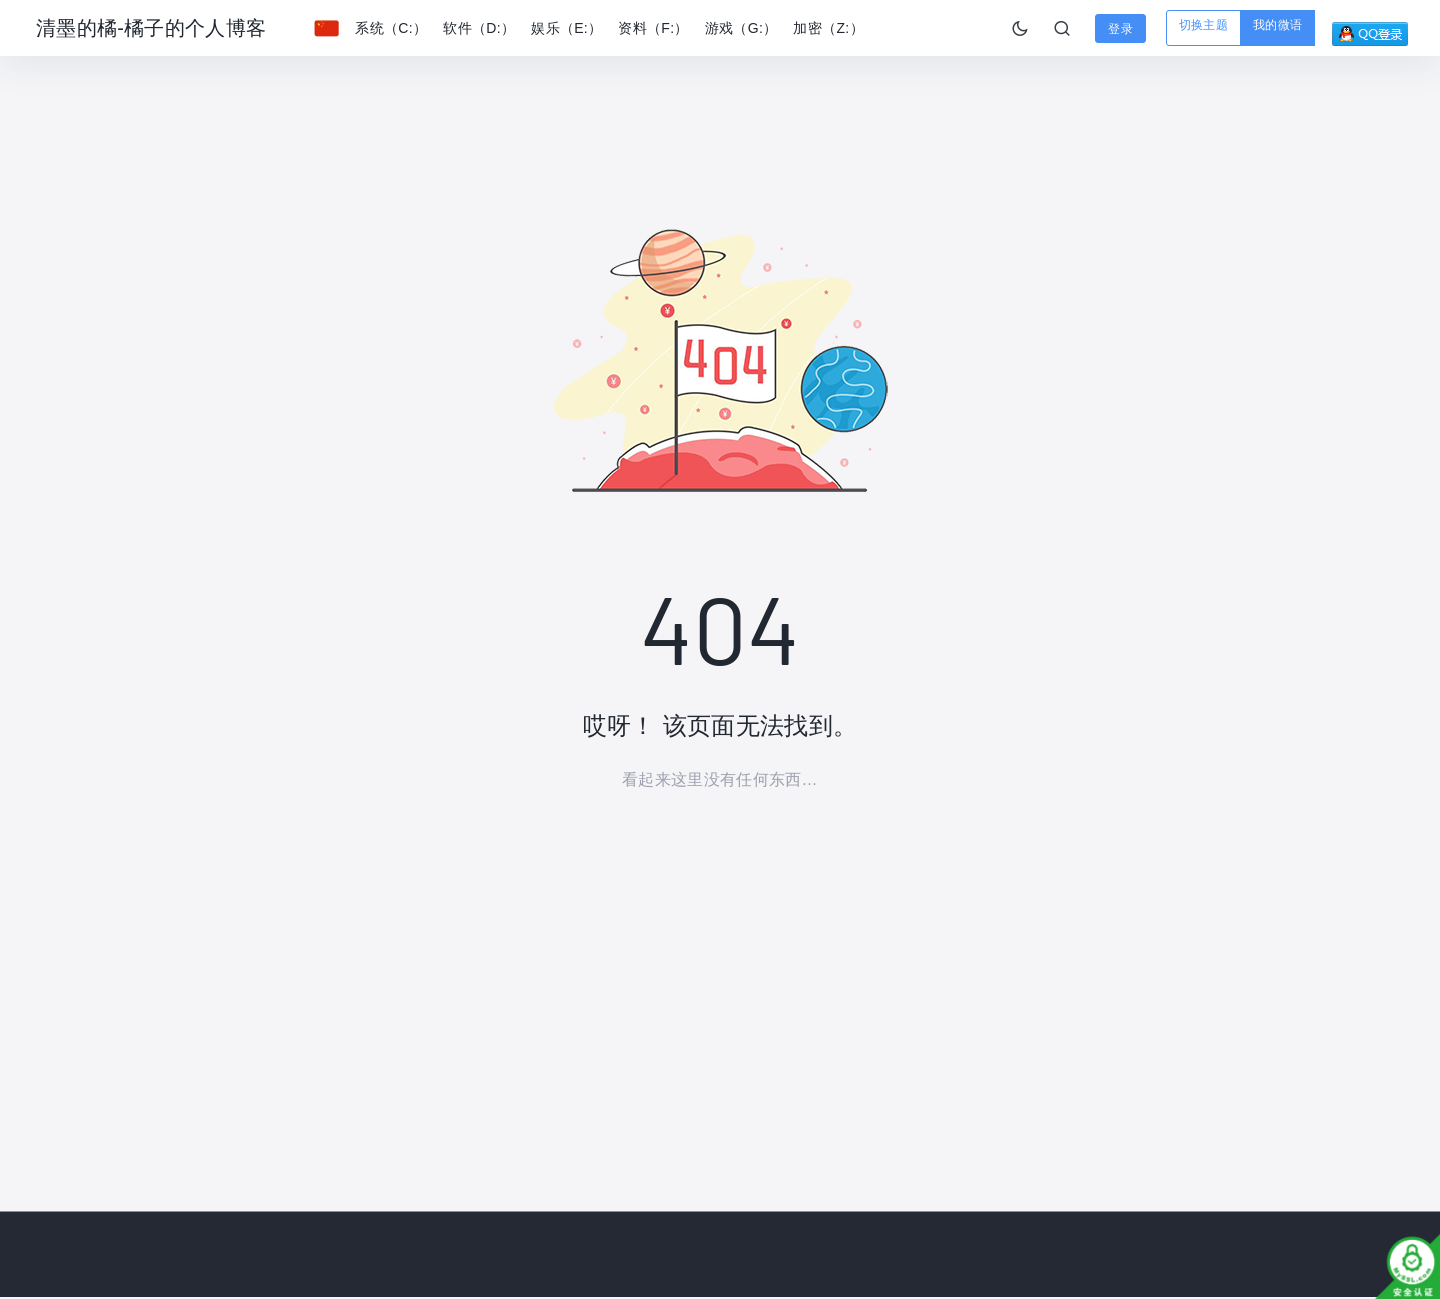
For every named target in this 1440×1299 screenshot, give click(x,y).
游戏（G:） (741, 28)
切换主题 (1203, 25)
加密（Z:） (828, 28)
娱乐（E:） (566, 28)
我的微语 (1277, 25)
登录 (1120, 29)
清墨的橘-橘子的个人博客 (151, 28)
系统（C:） (391, 28)
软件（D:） (479, 28)
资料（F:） (653, 28)
